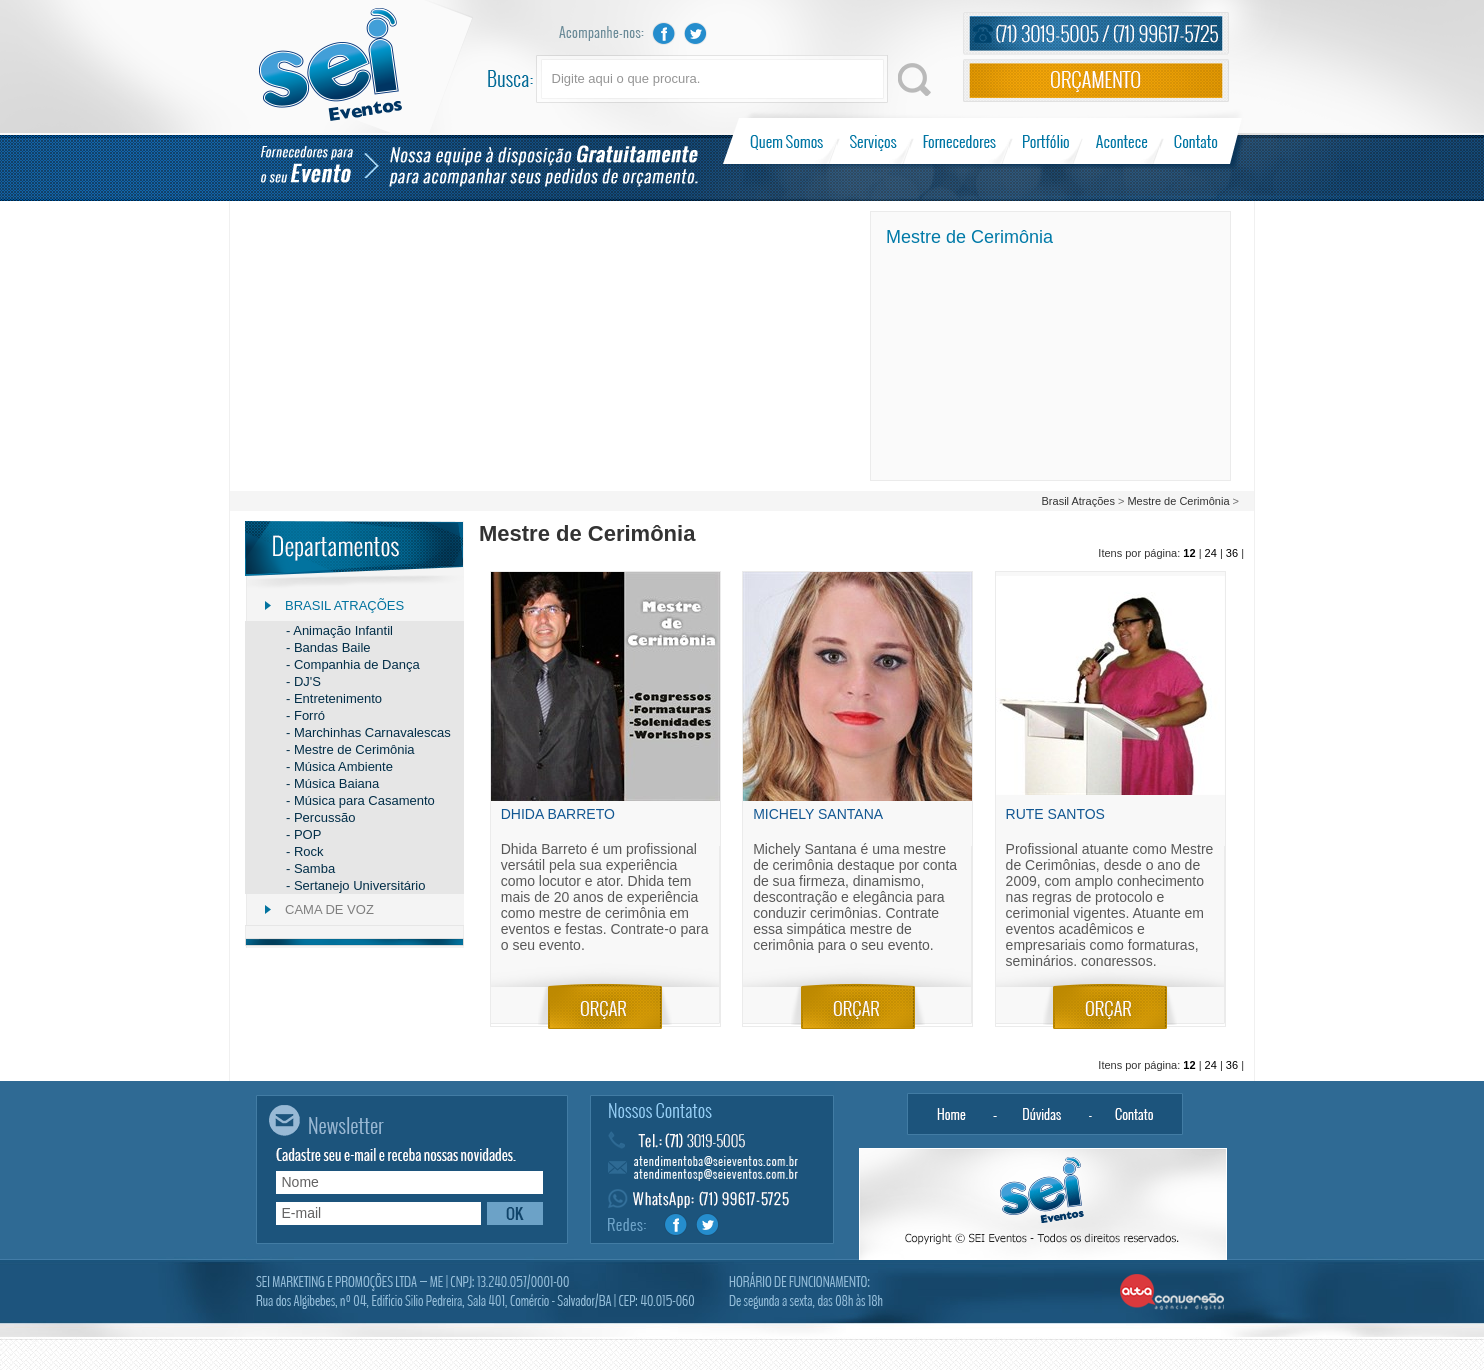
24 (1211, 553)
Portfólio (1046, 141)
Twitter (696, 33)
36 (1232, 553)
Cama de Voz (329, 909)
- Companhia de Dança (353, 664)
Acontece (1122, 141)
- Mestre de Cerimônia (350, 749)
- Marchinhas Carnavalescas (368, 732)
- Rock (305, 851)
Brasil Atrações (1080, 501)
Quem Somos (788, 141)
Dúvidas (1042, 1114)
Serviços (873, 141)
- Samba (310, 868)
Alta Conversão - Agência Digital (1172, 1293)
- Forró (305, 715)
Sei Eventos (330, 64)
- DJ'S (303, 681)
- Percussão (320, 817)
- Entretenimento (334, 698)
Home (951, 1114)
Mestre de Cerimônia (1178, 501)
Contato (1195, 141)
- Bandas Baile (328, 647)
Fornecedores (959, 141)
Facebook (664, 33)
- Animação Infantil (339, 630)
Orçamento (1096, 80)
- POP (303, 834)
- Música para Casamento (360, 800)
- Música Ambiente (339, 766)
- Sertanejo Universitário (355, 885)
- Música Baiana (332, 783)
